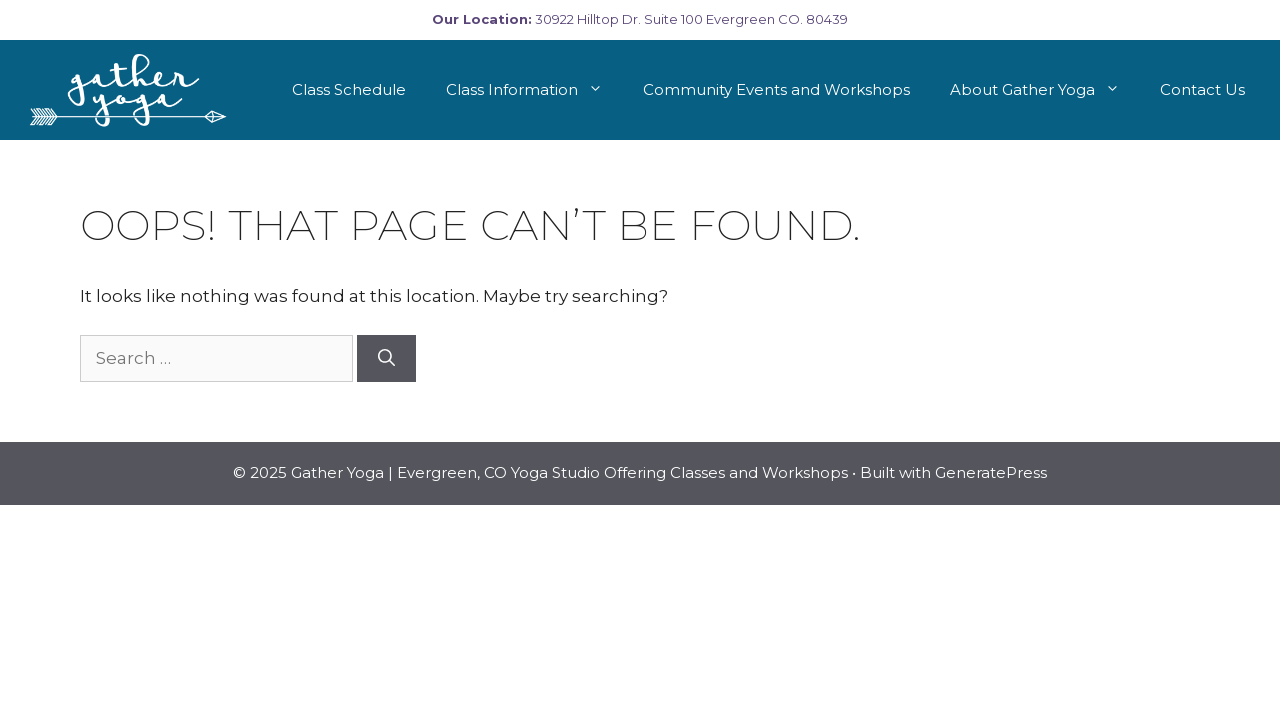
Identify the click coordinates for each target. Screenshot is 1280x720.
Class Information (534, 90)
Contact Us (1202, 89)
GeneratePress (991, 472)
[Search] (386, 359)
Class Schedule (349, 89)
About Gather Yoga (1045, 90)
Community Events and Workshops (776, 89)
